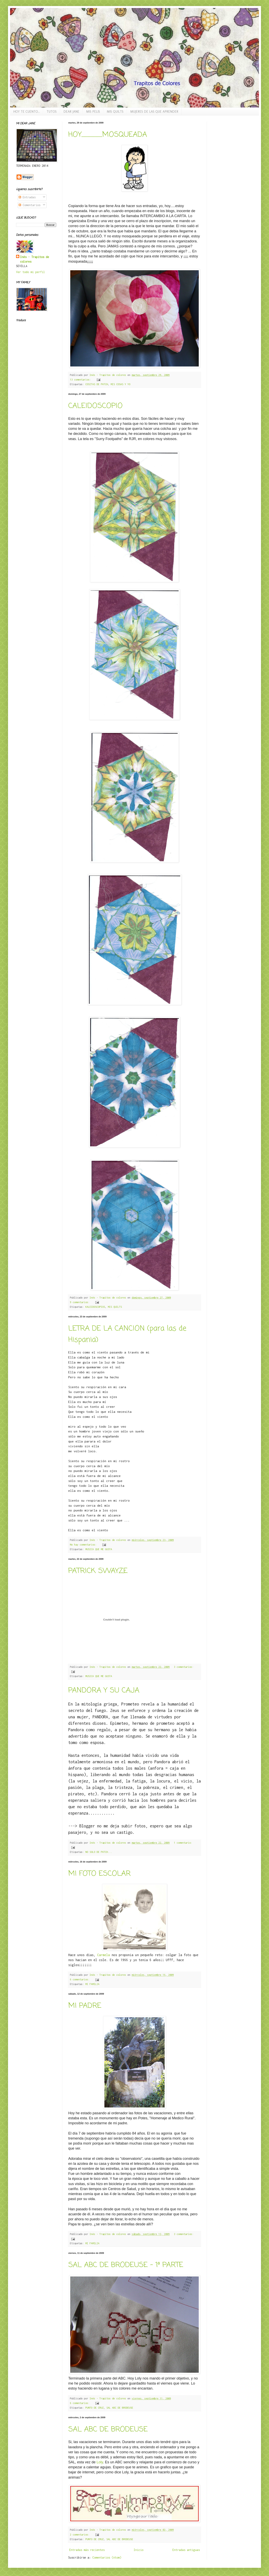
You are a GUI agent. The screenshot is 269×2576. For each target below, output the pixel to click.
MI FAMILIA (92, 1984)
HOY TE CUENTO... (26, 111)
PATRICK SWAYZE (98, 1571)
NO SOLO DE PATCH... (98, 1851)
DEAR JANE (71, 111)
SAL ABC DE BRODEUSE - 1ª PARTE (125, 2265)
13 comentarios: (81, 379)
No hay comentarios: (84, 1544)
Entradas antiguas (186, 2550)
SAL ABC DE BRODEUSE (119, 2407)
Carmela (103, 1955)
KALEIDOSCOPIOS (95, 1306)
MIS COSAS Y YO (120, 384)
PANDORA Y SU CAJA (103, 1690)
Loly (100, 2462)
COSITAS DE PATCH (96, 384)
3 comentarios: (184, 1666)
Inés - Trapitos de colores (34, 259)
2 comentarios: (80, 2534)
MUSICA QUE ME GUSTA (98, 1549)
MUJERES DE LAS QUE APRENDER (154, 111)
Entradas (27, 197)
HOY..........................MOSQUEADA (107, 134)
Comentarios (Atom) (106, 2557)
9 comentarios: (80, 1302)
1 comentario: (183, 1842)
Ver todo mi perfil (30, 272)
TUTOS (52, 111)
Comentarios (29, 205)
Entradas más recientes (87, 2550)
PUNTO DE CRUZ (94, 2407)
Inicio (138, 2550)
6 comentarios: (80, 1979)
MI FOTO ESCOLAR (99, 1873)
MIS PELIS (93, 111)
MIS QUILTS (115, 111)
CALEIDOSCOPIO (95, 406)
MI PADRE (84, 2005)
